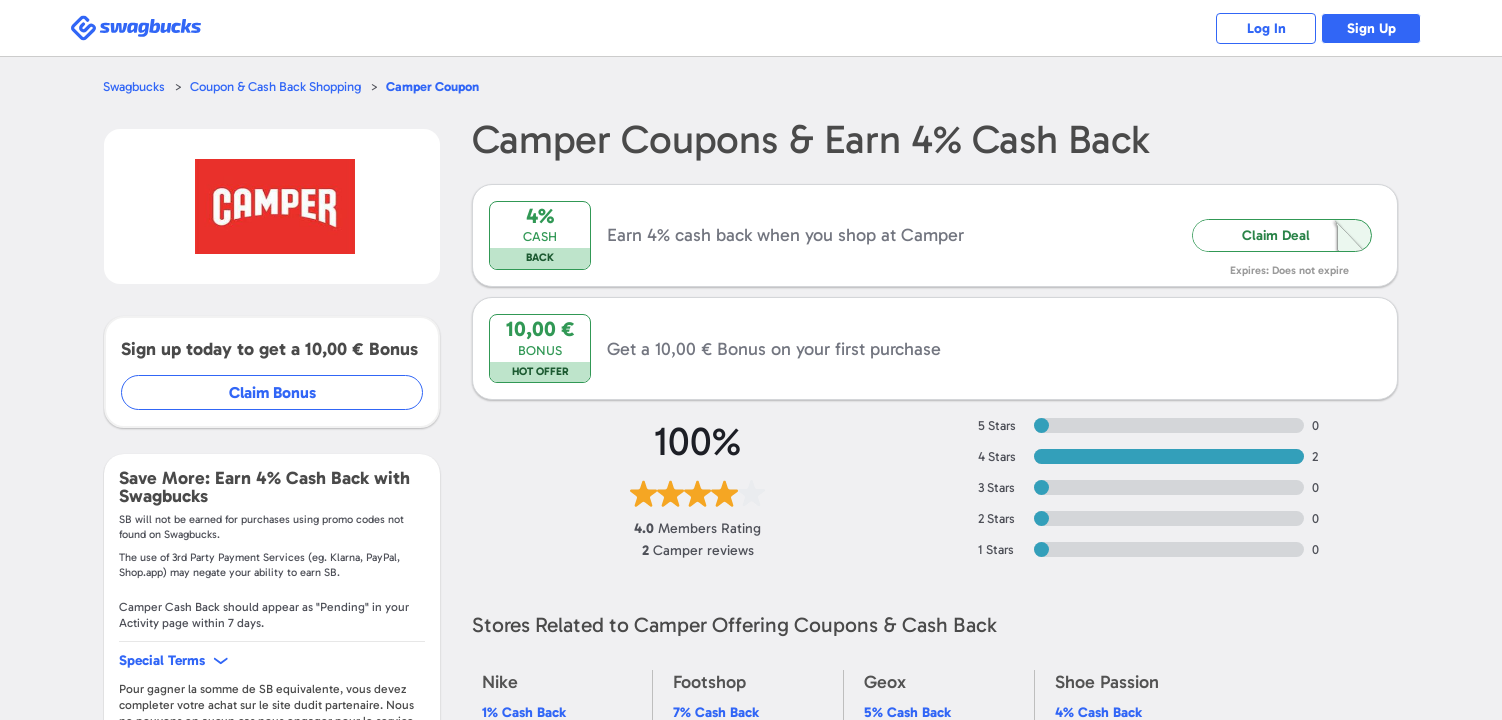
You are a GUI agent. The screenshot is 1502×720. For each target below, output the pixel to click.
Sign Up (1371, 28)
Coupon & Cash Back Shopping (275, 86)
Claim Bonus (272, 392)
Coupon (432, 86)
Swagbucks (134, 86)
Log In (1266, 28)
